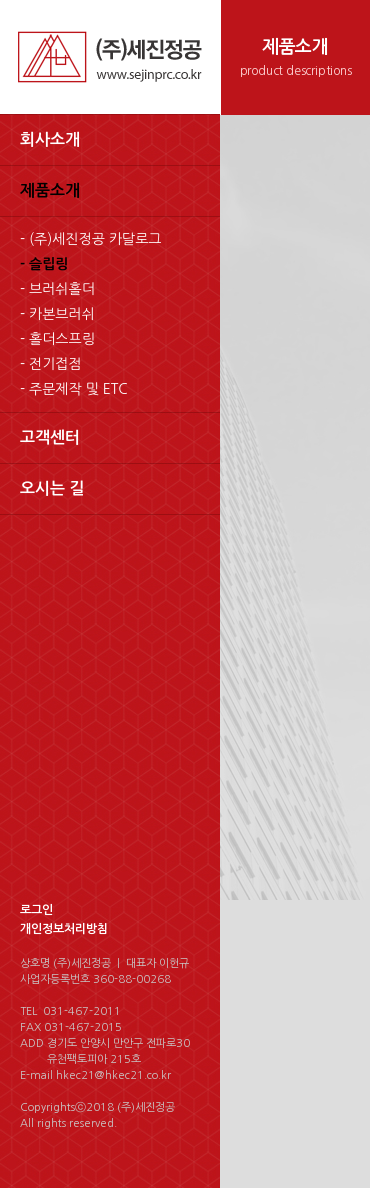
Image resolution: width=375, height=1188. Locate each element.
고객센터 (50, 437)
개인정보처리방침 (64, 929)
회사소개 (50, 139)
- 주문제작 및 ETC (74, 389)
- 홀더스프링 (57, 339)
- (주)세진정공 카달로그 (91, 239)
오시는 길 (52, 488)
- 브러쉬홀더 (57, 289)
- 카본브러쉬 (57, 314)
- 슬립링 (44, 264)
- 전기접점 (51, 364)
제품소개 (50, 190)
